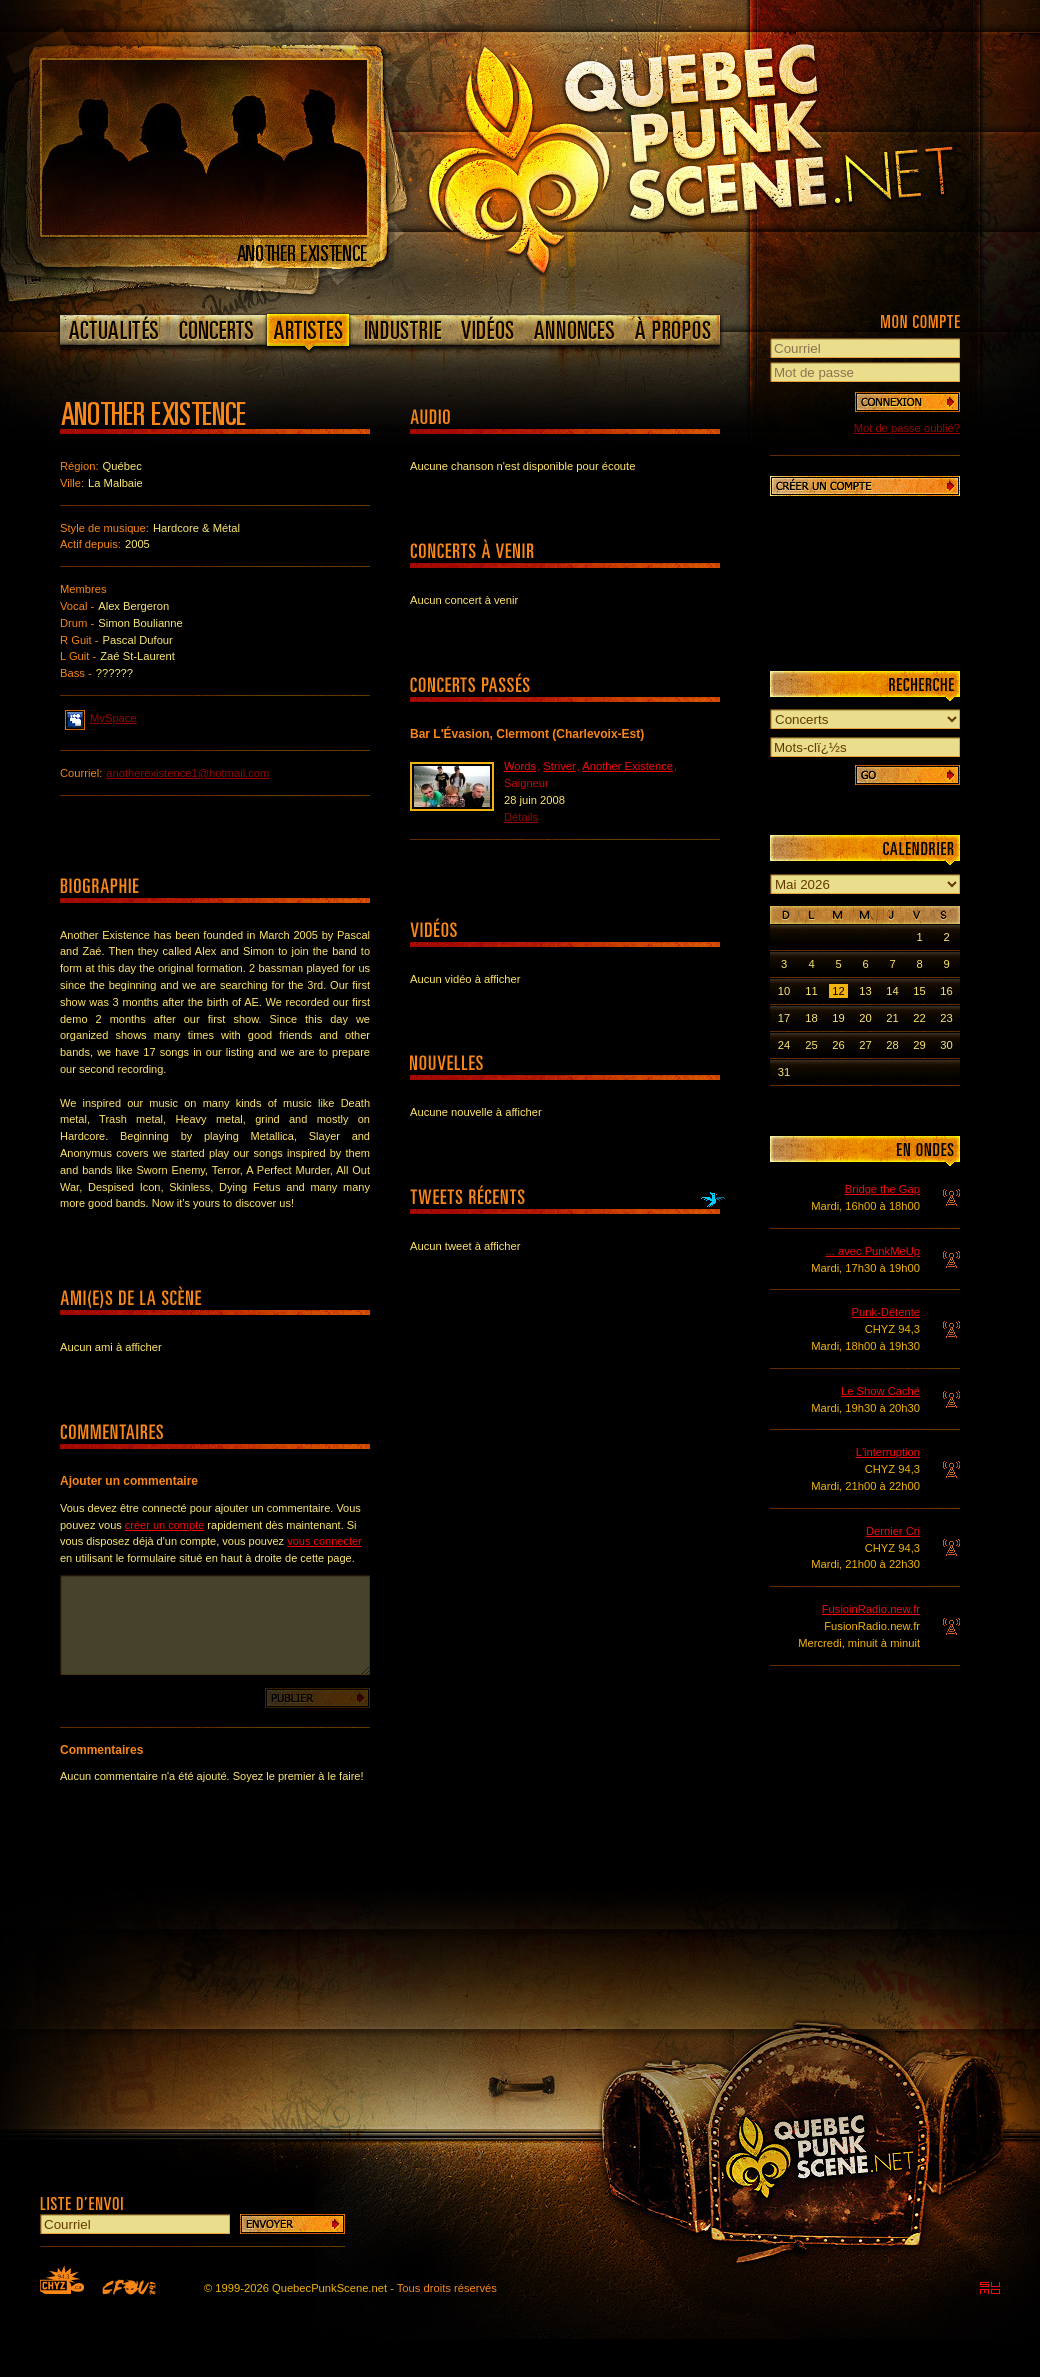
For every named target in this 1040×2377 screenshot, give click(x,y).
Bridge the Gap (882, 1189)
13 (865, 991)
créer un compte (164, 1525)
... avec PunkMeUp (872, 1251)
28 (892, 1045)
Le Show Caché (880, 1391)
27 (865, 1045)
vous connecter (324, 1541)
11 (811, 991)
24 (784, 1045)
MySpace (101, 717)
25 (811, 1045)
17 (784, 1018)
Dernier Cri (893, 1531)
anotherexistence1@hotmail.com (187, 773)
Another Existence (627, 766)
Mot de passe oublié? (907, 428)
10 (784, 991)
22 (919, 1018)
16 (946, 991)
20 (865, 1018)
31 (784, 1072)
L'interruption (888, 1452)
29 (919, 1045)
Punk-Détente (886, 1312)
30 (946, 1045)
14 (892, 991)
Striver (559, 766)
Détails (521, 817)
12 (838, 991)
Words (520, 766)
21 (892, 1018)
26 (838, 1045)
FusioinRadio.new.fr (871, 1609)
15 (919, 991)
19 (838, 1018)
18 (811, 1018)
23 (946, 1018)
